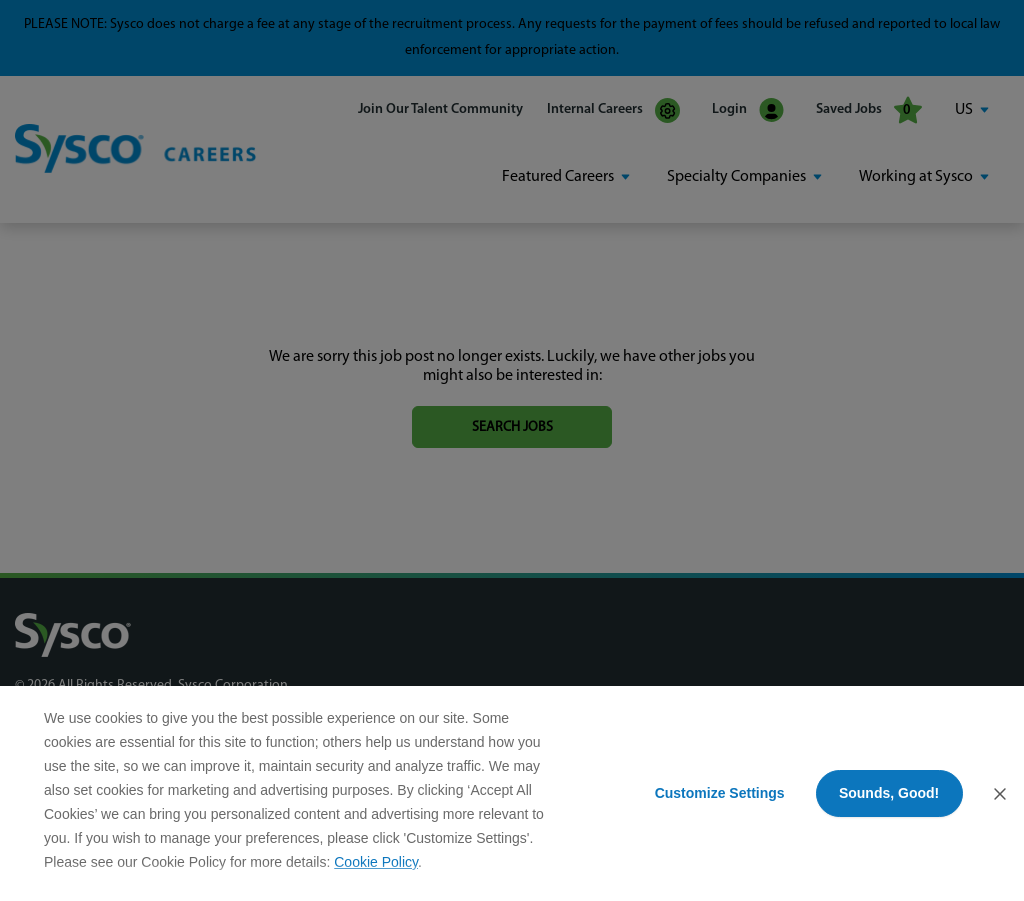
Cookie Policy (376, 862)
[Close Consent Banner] (1000, 794)
